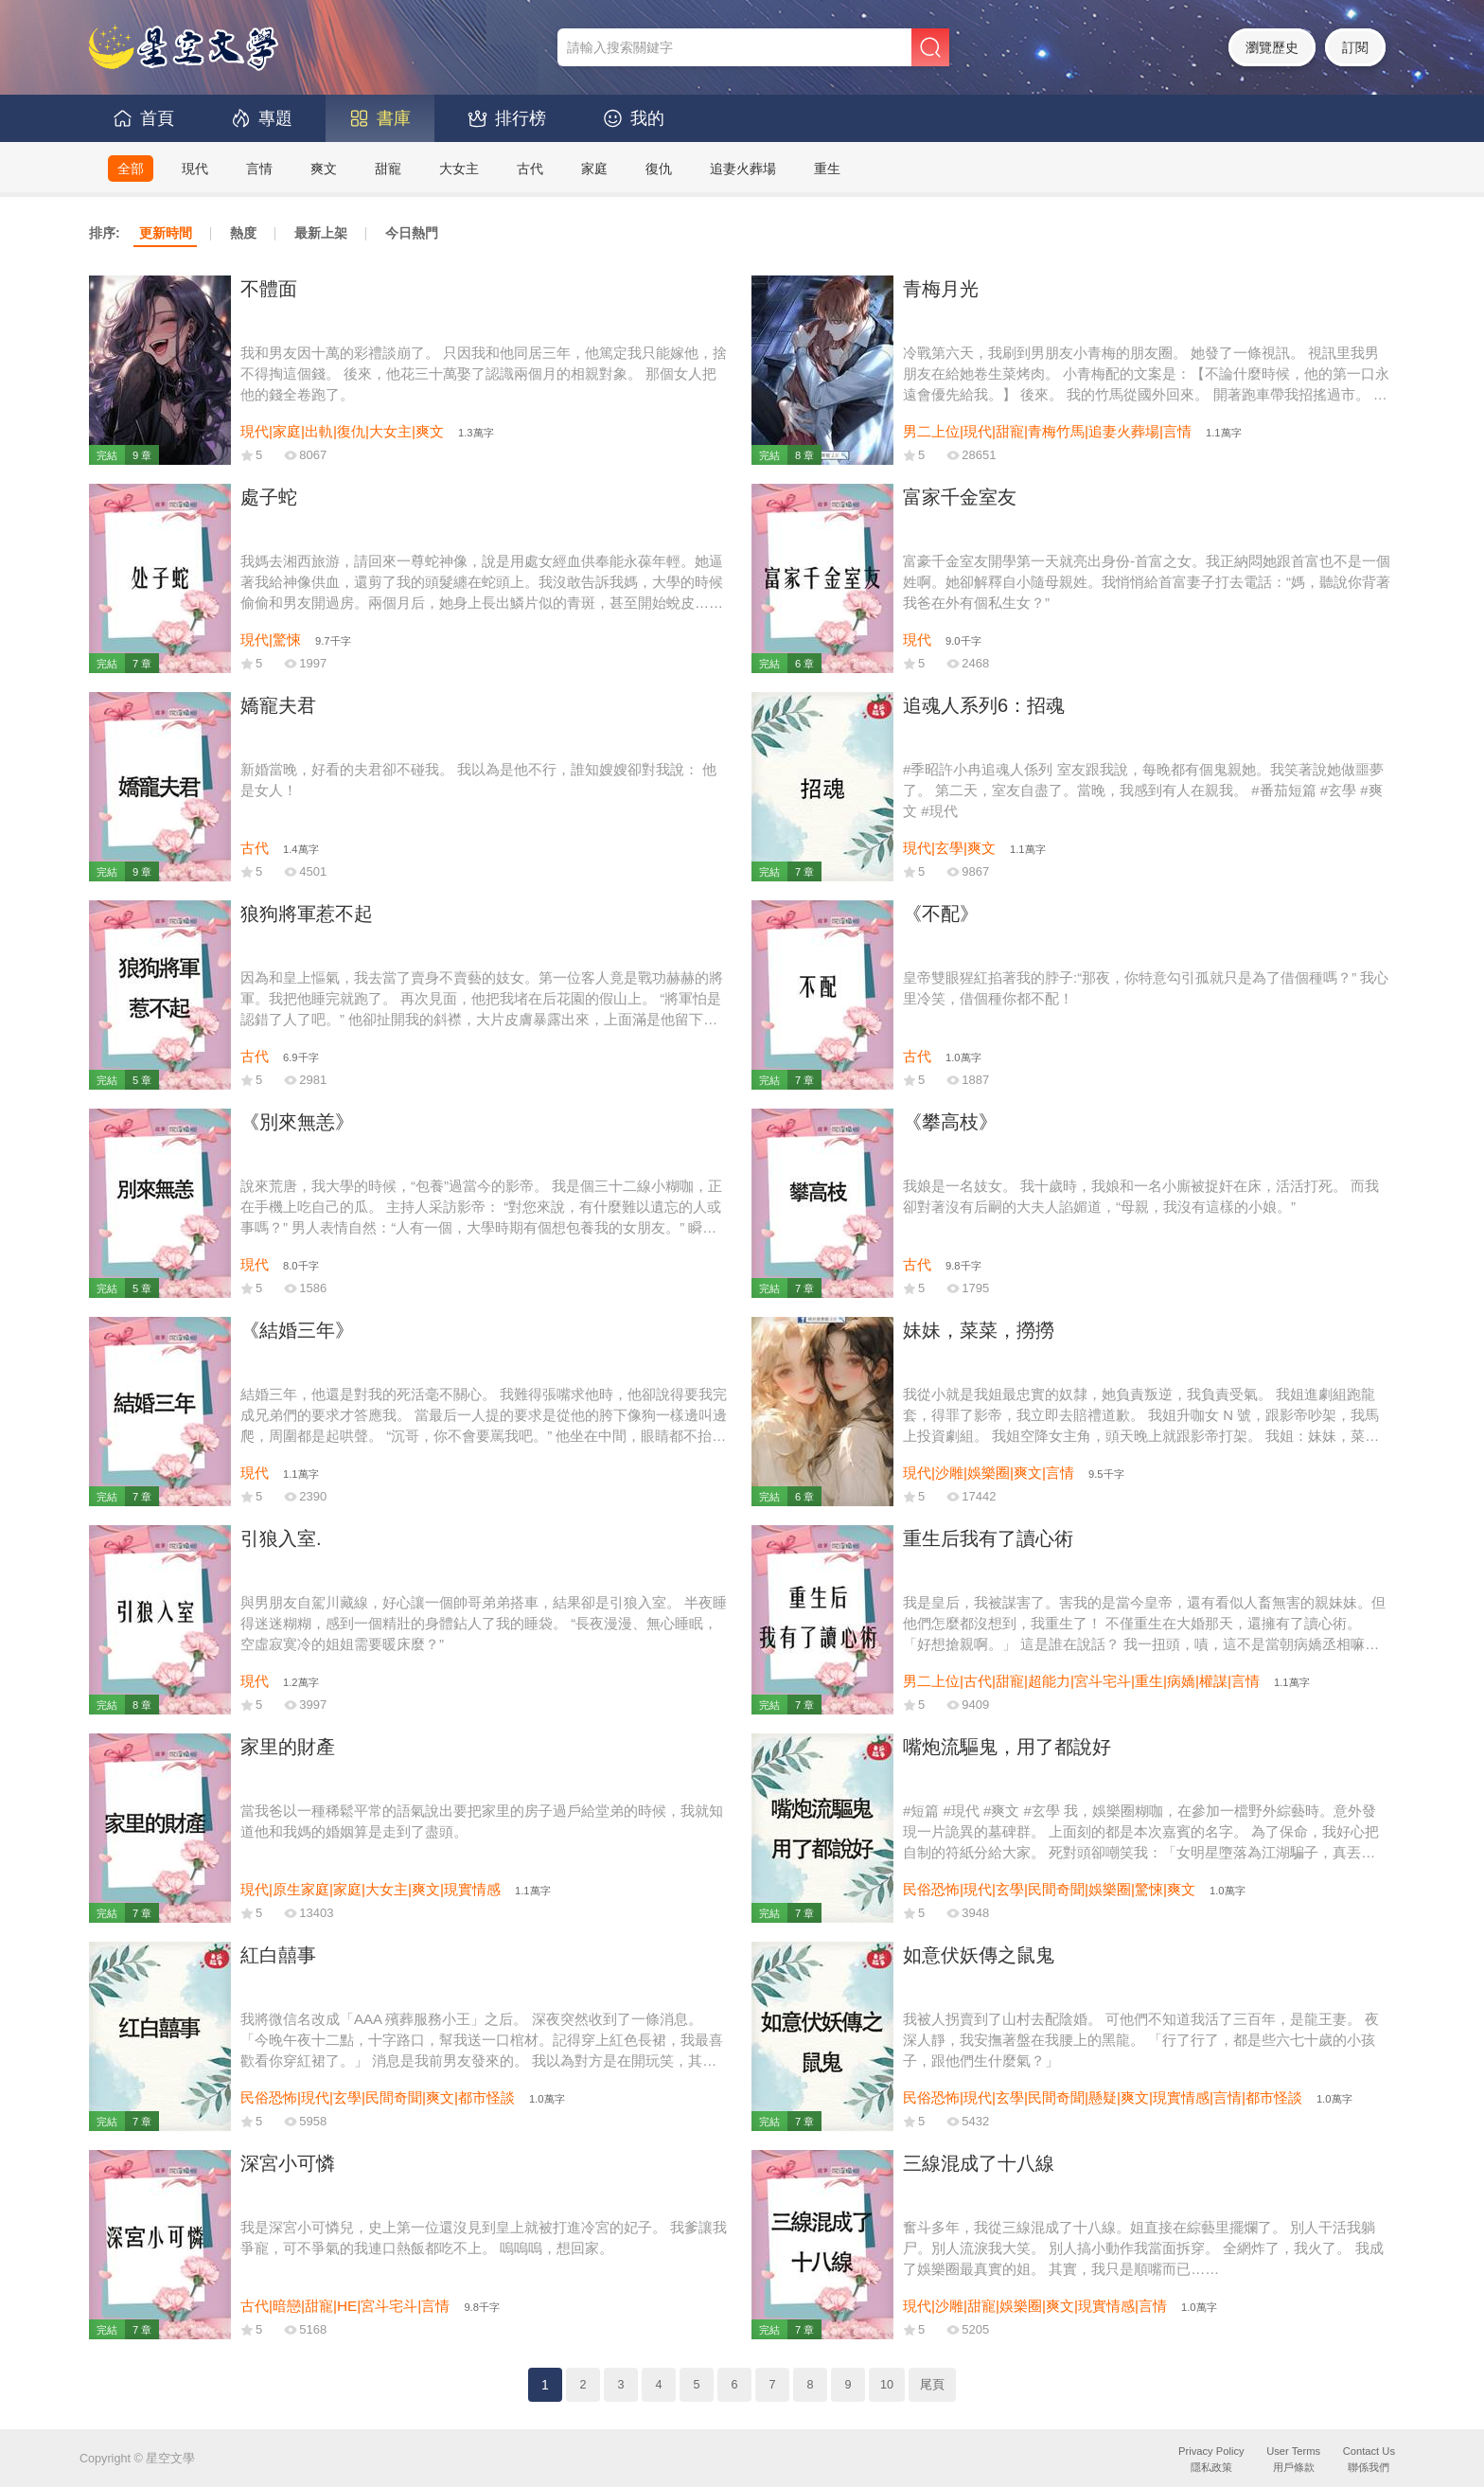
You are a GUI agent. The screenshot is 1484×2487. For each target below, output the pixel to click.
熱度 (243, 232)
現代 (195, 168)
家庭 (594, 168)
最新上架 (320, 232)
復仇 (658, 168)
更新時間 (165, 232)
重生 (827, 168)
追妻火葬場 (743, 168)
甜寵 (388, 168)
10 (886, 2384)
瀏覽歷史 (1272, 47)
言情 (259, 168)
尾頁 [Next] (932, 2384)
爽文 (323, 168)
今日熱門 (411, 232)
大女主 (459, 168)
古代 (530, 168)
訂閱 (1355, 47)
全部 (130, 168)
